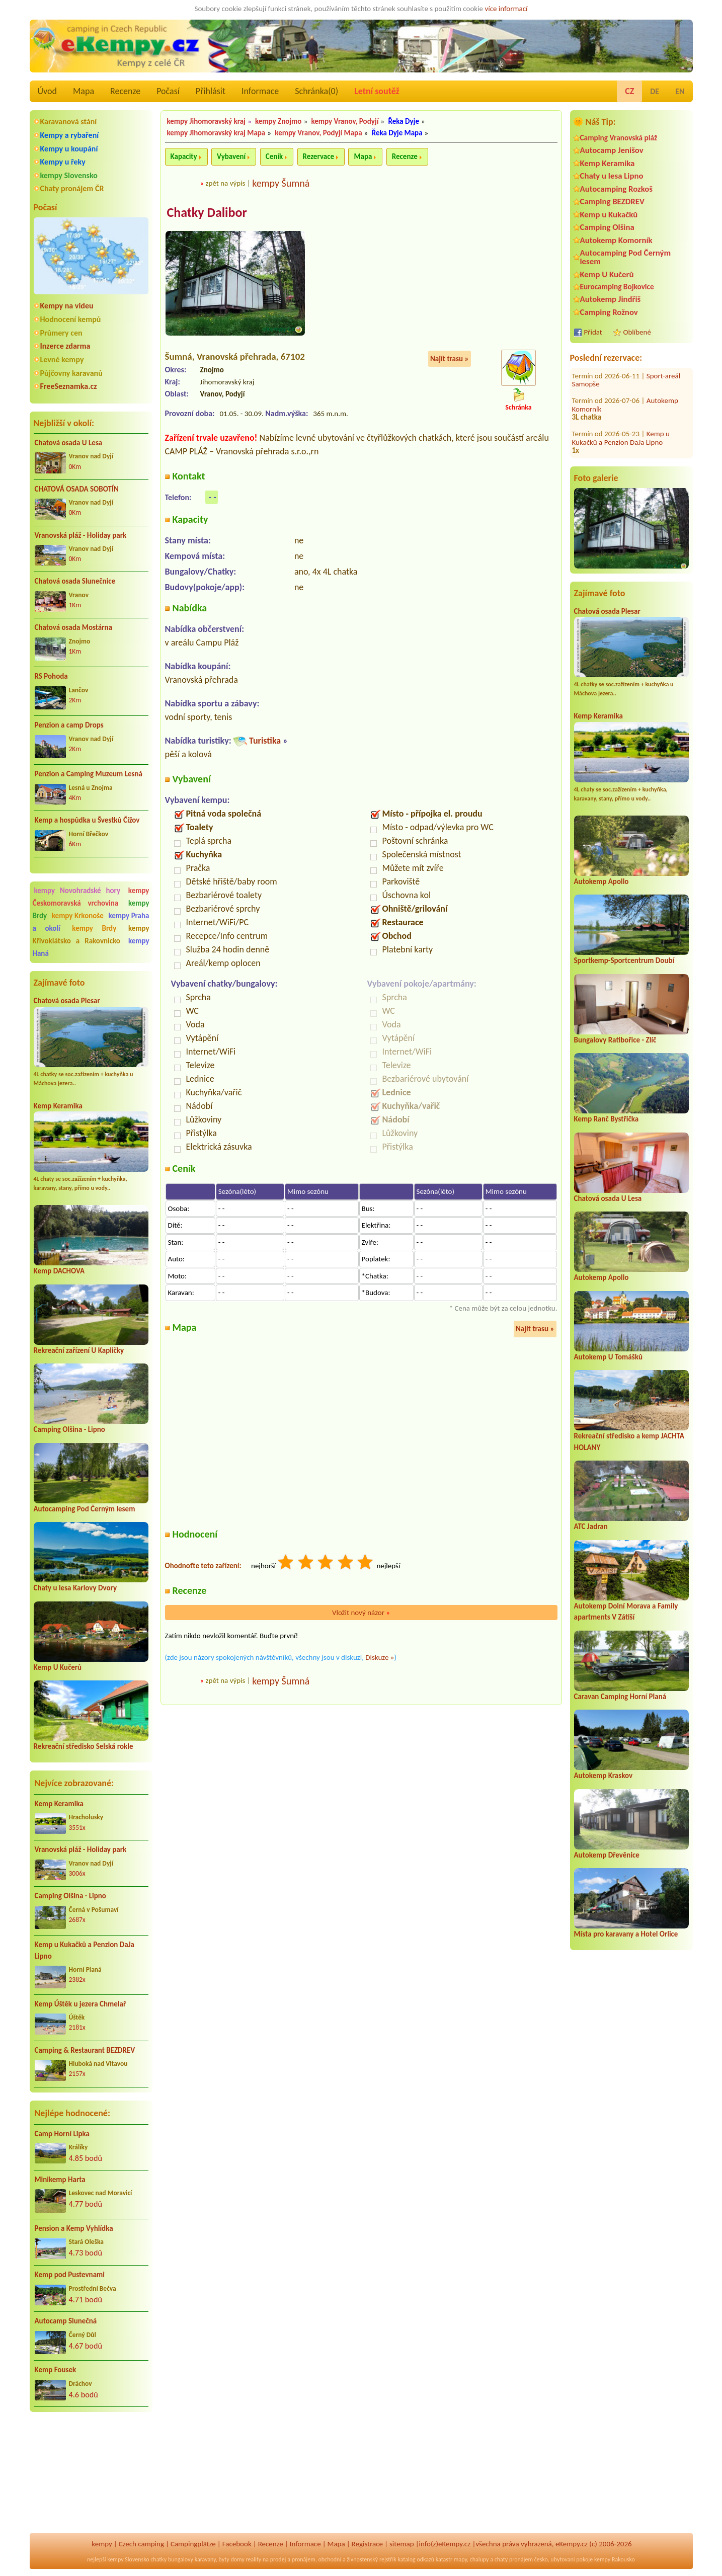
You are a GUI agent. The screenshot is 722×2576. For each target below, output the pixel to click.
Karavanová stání (68, 121)
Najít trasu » (449, 358)
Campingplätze (193, 2543)
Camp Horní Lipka (62, 2133)
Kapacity (184, 156)
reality (254, 2559)
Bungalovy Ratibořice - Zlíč (615, 1039)
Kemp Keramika (58, 1105)
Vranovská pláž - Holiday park (81, 535)
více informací (506, 8)
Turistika (265, 740)
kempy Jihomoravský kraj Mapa (216, 132)
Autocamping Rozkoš (616, 189)
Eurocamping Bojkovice (617, 286)
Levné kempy (62, 359)
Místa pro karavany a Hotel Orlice (626, 1934)
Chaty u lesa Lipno (612, 176)
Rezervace (318, 156)
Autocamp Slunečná (66, 2320)
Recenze (125, 91)
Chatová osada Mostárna (74, 627)
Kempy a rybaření (69, 135)
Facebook (237, 2543)
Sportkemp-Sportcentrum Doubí (624, 960)
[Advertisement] (91, 2474)
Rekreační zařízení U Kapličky (79, 1350)
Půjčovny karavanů (71, 373)
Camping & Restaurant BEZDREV (85, 2050)
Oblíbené (637, 332)
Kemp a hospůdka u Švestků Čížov (87, 820)
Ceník (274, 156)
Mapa (83, 91)
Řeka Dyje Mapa (397, 132)
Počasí (168, 91)
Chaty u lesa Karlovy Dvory (75, 1587)
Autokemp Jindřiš (610, 299)
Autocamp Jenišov (612, 150)
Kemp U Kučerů (58, 1667)
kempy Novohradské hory (77, 890)
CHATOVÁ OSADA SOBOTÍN (77, 489)
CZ (629, 91)
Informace (260, 91)
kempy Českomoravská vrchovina (91, 897)
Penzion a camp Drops (69, 725)
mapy (460, 2559)
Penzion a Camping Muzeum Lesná (89, 773)
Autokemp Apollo (601, 881)
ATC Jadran (591, 1526)
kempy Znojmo (278, 121)
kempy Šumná (280, 183)
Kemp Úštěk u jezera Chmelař (80, 2003)
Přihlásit (210, 91)
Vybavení (231, 156)
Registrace (367, 2543)
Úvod (47, 91)
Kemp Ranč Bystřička (606, 1118)
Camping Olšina (607, 227)
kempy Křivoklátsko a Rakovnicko (91, 934)
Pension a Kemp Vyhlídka (74, 2228)
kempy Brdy (94, 928)
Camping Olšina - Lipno (69, 1429)
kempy (102, 2543)
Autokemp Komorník (616, 240)
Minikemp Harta (60, 2179)
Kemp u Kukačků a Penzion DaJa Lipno (85, 1950)
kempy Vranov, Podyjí (344, 121)
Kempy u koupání (69, 148)
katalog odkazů (415, 2559)
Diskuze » (379, 1657)
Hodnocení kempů (70, 319)
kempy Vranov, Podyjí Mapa (318, 132)
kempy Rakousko (614, 2559)
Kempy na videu (67, 305)
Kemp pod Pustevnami (70, 2274)
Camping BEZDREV (612, 201)
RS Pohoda (51, 676)
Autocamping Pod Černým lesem (84, 1508)
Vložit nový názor (361, 1612)
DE (654, 91)
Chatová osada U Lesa (69, 442)
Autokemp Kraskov (603, 1775)
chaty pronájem (514, 2559)
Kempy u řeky (63, 162)
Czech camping (141, 2543)
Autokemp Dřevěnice (606, 1855)
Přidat (593, 332)
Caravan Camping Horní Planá (620, 1696)
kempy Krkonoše (78, 915)
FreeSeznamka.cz (68, 386)
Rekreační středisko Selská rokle (83, 1746)
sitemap (401, 2543)
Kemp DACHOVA (59, 1270)
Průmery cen (61, 333)
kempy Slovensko (69, 175)
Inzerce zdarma (65, 346)
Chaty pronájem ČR (72, 188)
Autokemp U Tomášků (608, 1356)
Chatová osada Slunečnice (75, 581)
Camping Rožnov (609, 312)
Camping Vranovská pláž (619, 137)
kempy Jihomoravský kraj (206, 121)
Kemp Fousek (55, 2369)
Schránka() (316, 91)
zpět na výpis (226, 183)
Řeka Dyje (403, 121)
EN (679, 91)
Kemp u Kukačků (609, 214)
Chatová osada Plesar (67, 1000)
